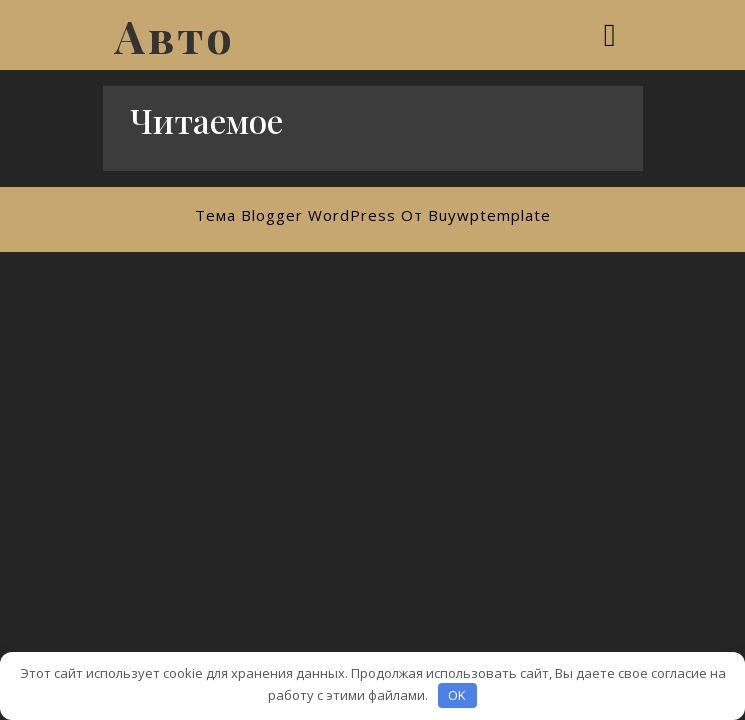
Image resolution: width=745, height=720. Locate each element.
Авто (175, 35)
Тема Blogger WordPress (295, 215)
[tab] (612, 35)
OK (457, 695)
